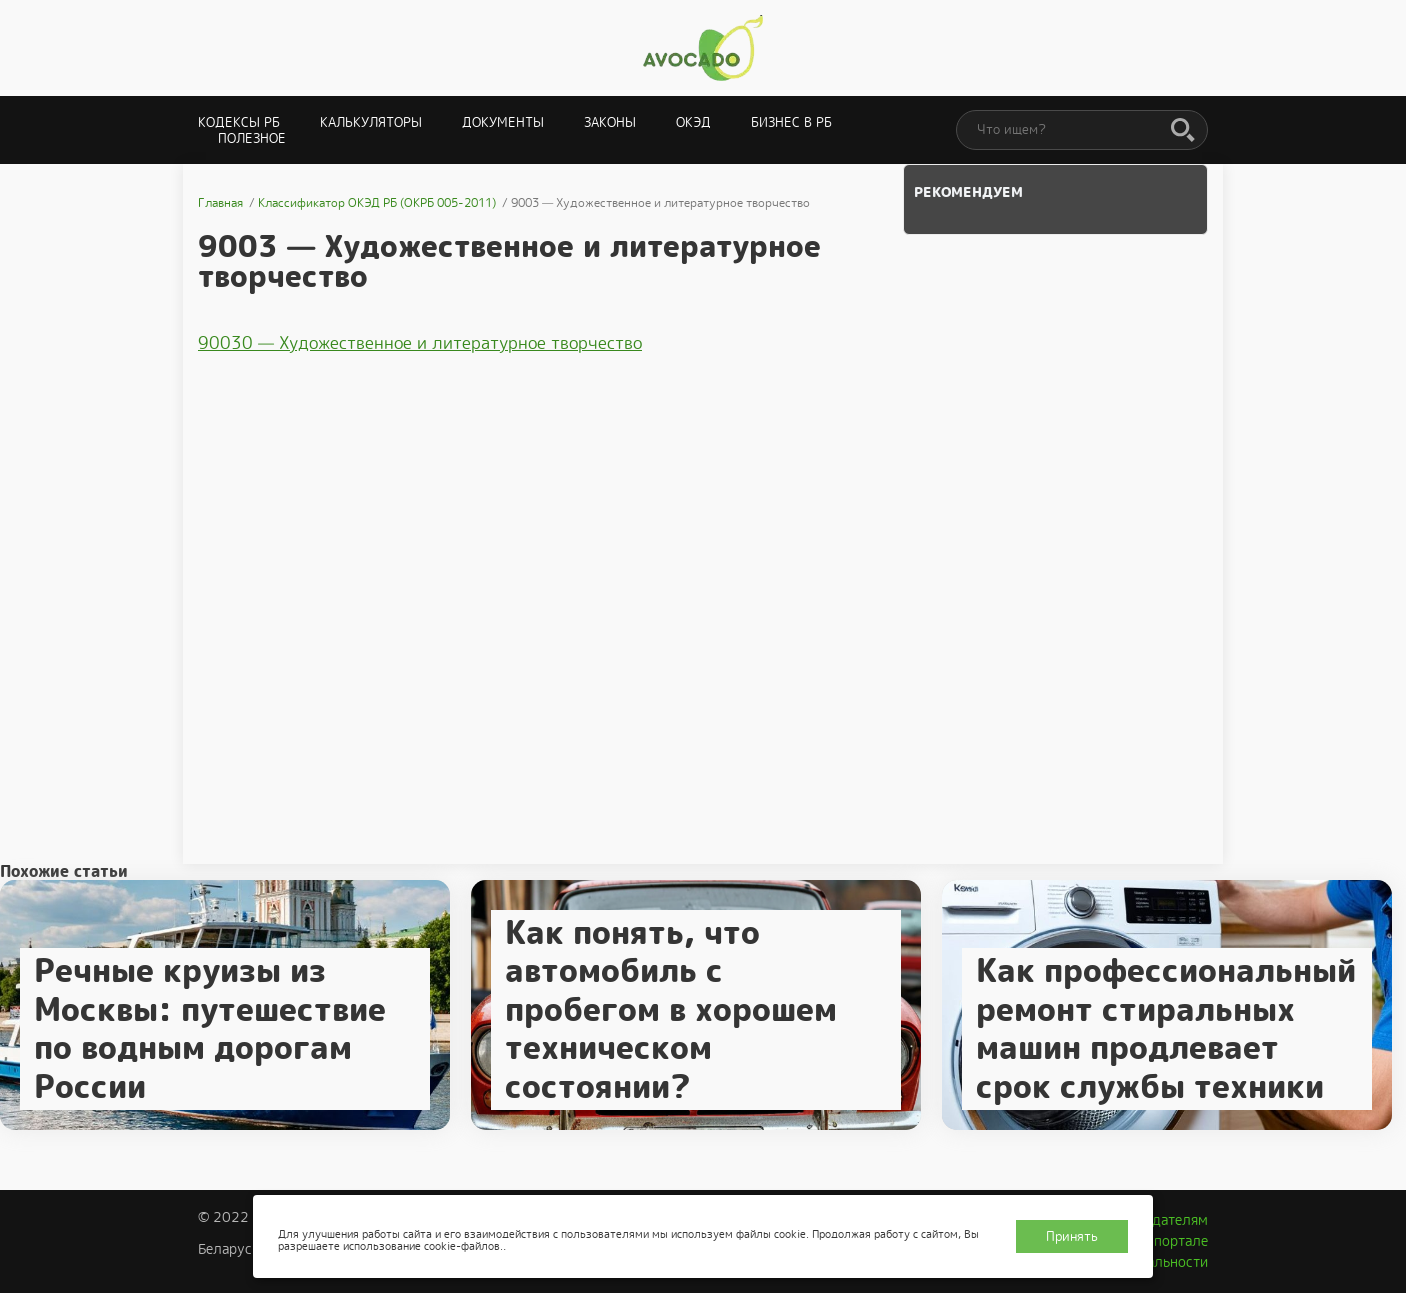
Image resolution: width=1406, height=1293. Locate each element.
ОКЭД (693, 122)
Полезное (252, 138)
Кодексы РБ (239, 122)
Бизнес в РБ (791, 122)
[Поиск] (1183, 131)
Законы (610, 122)
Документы (503, 122)
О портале (1174, 1241)
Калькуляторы (371, 122)
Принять (1072, 1236)
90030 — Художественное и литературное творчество (420, 343)
